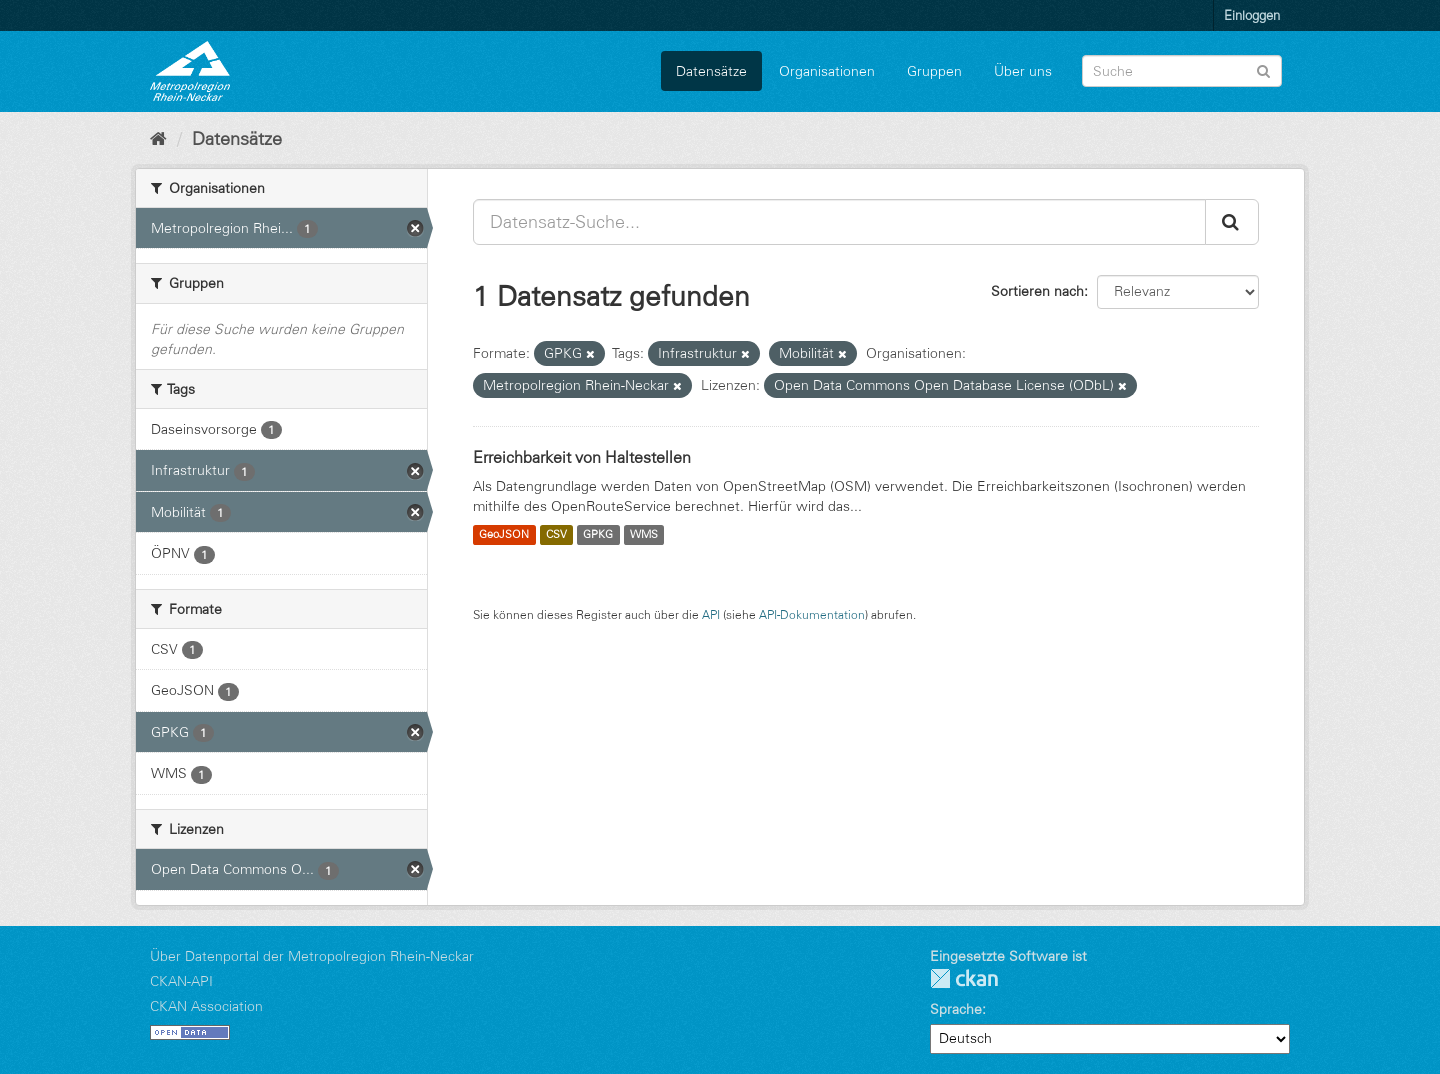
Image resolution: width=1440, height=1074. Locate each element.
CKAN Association (206, 1006)
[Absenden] (1263, 69)
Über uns (1023, 71)
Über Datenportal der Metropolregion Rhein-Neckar (312, 956)
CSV (556, 535)
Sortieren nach (1037, 291)
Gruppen (934, 71)
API (711, 614)
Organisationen (827, 71)
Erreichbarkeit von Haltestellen (582, 457)
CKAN (964, 978)
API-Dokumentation (812, 614)
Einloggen (1252, 15)
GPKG (598, 535)
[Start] (158, 139)
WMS (644, 535)
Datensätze (711, 71)
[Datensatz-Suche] (1182, 71)
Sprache (956, 1009)
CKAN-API (181, 981)
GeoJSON (504, 535)
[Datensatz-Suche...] (839, 222)
